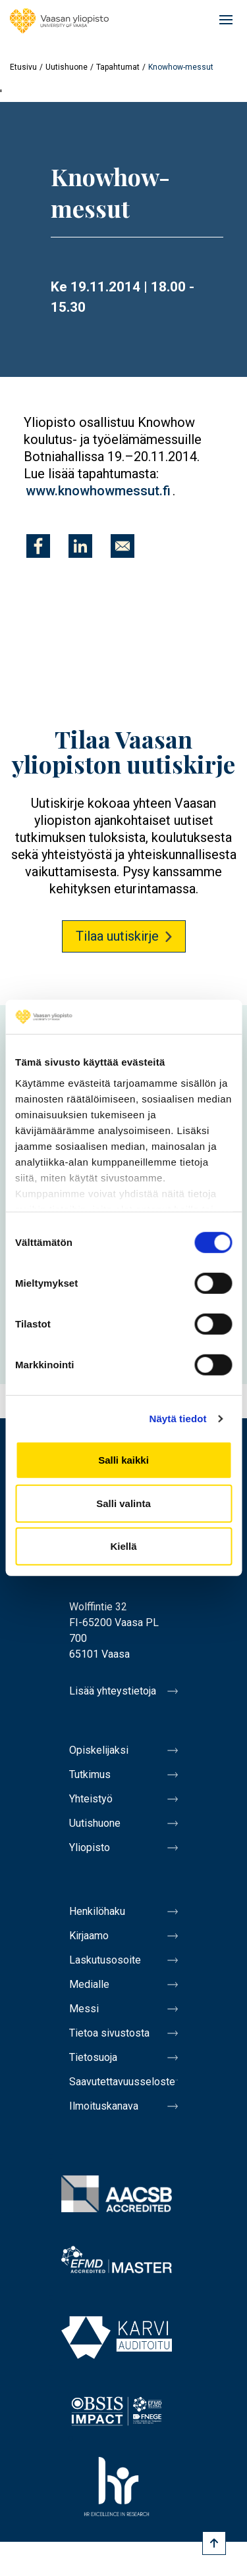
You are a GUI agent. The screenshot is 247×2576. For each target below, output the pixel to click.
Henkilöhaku (97, 1911)
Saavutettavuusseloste (122, 2081)
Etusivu (23, 67)
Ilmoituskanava (103, 2106)
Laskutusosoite (105, 1960)
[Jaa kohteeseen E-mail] (122, 546)
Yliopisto (89, 1847)
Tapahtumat (118, 67)
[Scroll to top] (214, 2543)
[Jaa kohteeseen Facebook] (38, 546)
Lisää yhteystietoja (112, 1691)
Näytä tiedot (178, 1418)
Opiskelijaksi (98, 1750)
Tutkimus (90, 1774)
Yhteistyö (91, 1799)
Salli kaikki (123, 1460)
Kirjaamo (89, 1935)
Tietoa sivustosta (109, 2033)
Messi (84, 2008)
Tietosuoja (93, 2057)
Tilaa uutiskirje (117, 936)
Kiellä (123, 1546)
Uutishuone (66, 67)
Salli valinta (123, 1503)
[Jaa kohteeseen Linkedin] (80, 546)
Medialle (89, 1984)
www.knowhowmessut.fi (98, 491)
